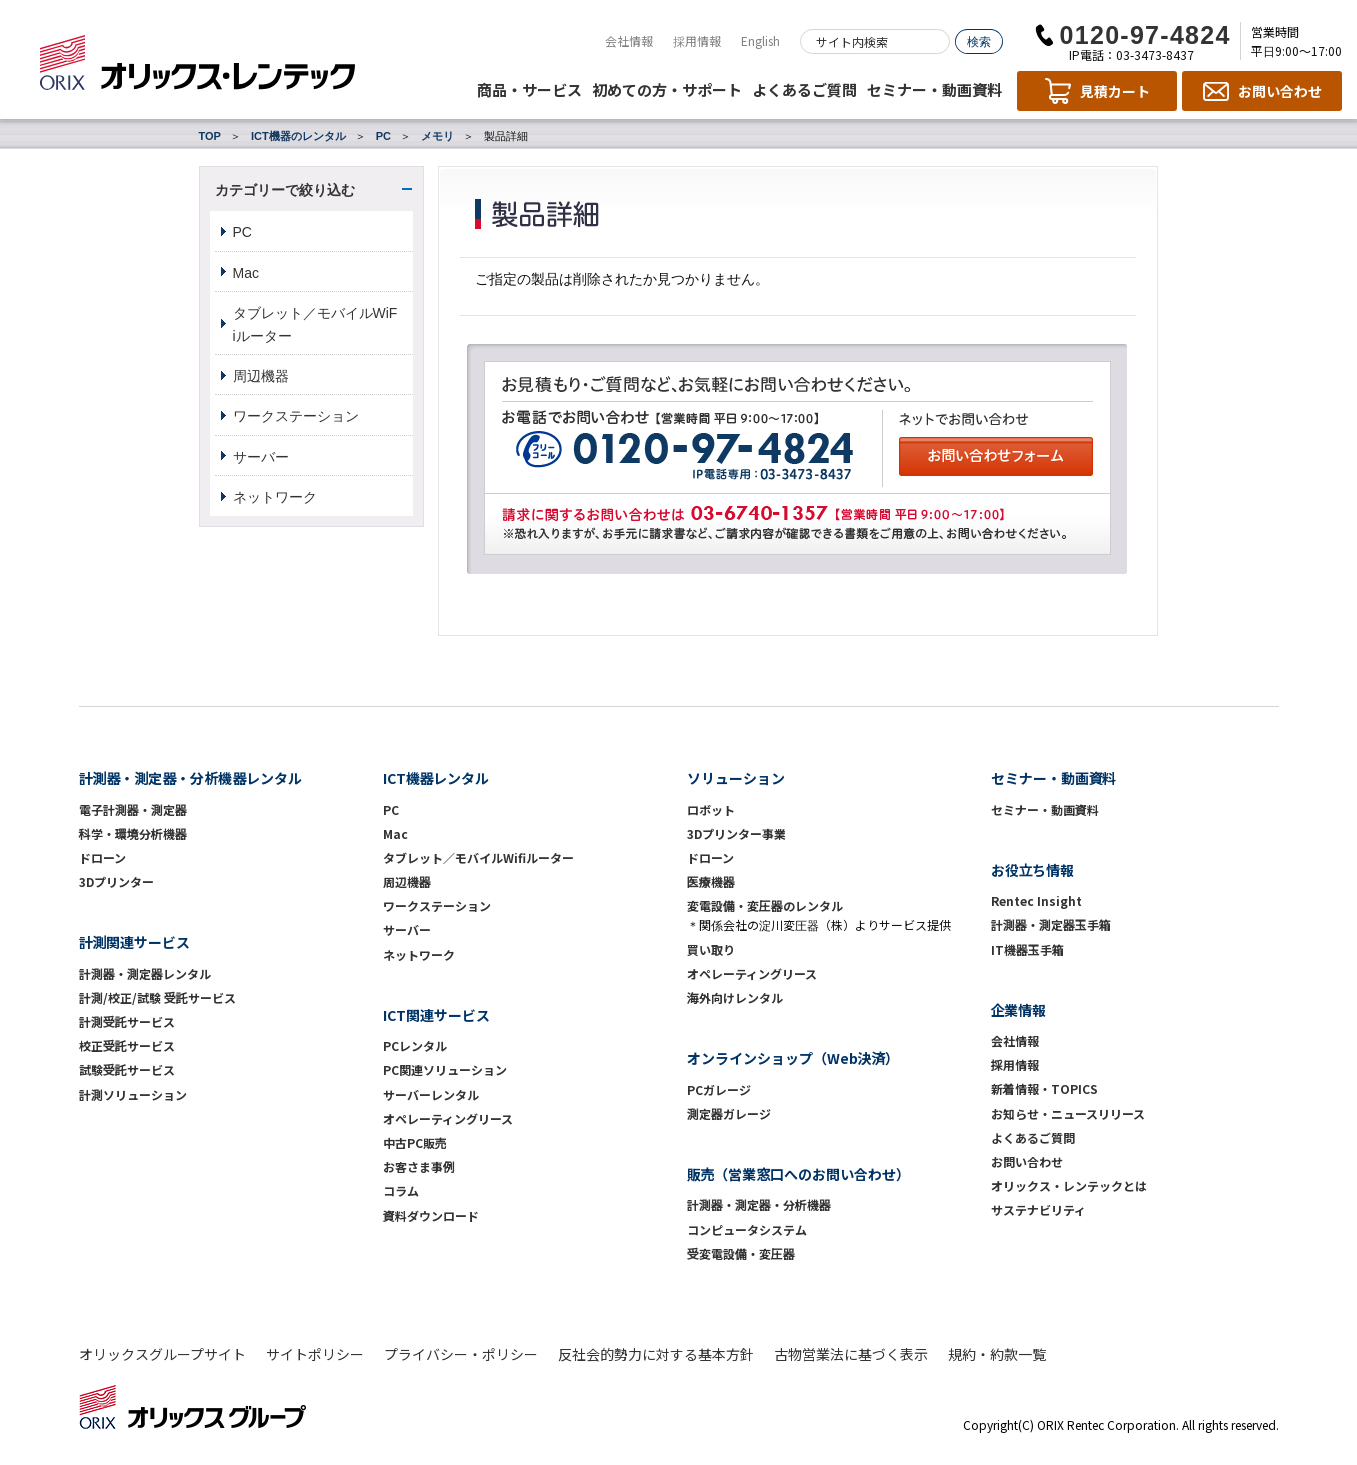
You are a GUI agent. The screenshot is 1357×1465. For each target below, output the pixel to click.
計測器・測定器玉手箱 (1051, 924)
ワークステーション (296, 416)
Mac (246, 273)
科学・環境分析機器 (133, 833)
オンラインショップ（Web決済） (793, 1058)
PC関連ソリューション (445, 1069)
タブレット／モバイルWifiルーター (478, 857)
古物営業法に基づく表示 (851, 1354)
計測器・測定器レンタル (145, 973)
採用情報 (697, 40)
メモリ (437, 136)
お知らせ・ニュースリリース (1068, 1113)
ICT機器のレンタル (298, 136)
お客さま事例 (419, 1166)
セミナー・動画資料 (934, 89)
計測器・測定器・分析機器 (759, 1204)
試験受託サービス (127, 1069)
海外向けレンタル (741, 997)
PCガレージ (719, 1089)
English (760, 40)
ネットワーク (275, 497)
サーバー (261, 457)
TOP (210, 136)
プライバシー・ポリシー (461, 1354)
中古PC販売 (415, 1142)
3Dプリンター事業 (736, 833)
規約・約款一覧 (997, 1354)
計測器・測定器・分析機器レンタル (191, 778)
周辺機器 (261, 376)
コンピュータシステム (747, 1229)
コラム (401, 1190)
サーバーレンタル (431, 1094)
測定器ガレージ (729, 1113)
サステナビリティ (1038, 1209)
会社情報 (629, 40)
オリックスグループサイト (162, 1354)
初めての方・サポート (667, 89)
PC (383, 136)
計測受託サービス (127, 1021)
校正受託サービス (127, 1045)
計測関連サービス (135, 942)
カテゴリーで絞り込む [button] (285, 190)
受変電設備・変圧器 (741, 1253)
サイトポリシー (315, 1354)
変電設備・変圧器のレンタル (765, 905)
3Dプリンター (116, 881)
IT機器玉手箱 (1027, 949)
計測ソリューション (133, 1094)
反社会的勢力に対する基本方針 (656, 1354)
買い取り (711, 949)
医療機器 (711, 881)
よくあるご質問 (804, 89)
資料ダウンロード (431, 1215)
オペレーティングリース (448, 1118)
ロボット (711, 809)
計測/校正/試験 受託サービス (157, 997)
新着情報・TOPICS (1044, 1088)
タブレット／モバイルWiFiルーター (315, 324)
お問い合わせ (1027, 1161)
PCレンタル (415, 1045)
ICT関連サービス (436, 1015)
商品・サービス (529, 89)
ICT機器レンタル (436, 778)
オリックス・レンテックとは (1069, 1185)
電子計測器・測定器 (133, 809)
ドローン (102, 857)
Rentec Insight (1036, 900)
